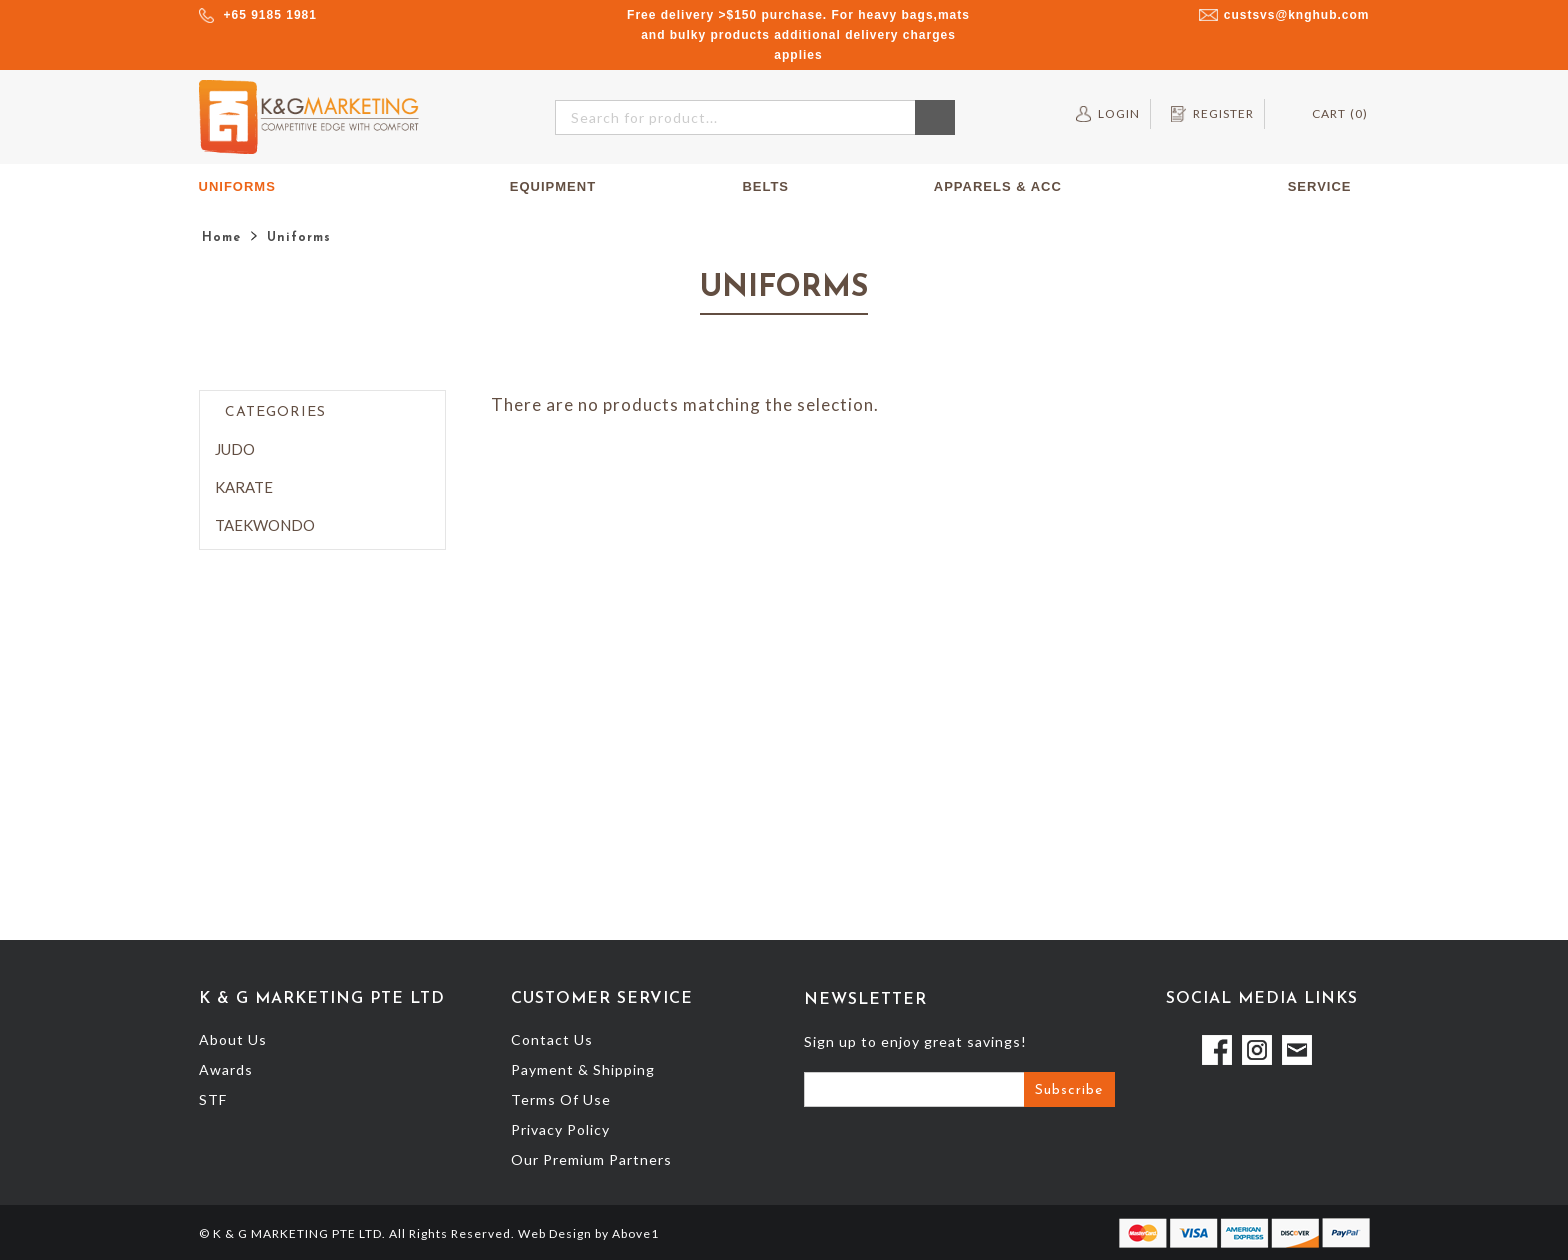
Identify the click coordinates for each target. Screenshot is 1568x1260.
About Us (233, 1039)
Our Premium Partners (591, 1159)
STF (213, 1099)
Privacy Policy (560, 1129)
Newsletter (865, 1000)
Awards (226, 1069)
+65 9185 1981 (270, 15)
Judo (235, 449)
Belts (765, 186)
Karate (244, 487)
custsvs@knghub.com (1297, 15)
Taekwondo (265, 525)
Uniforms (246, 187)
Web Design (555, 1233)
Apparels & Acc (998, 186)
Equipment (562, 187)
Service (1329, 187)
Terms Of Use (561, 1099)
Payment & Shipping (583, 1069)
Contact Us (552, 1039)
